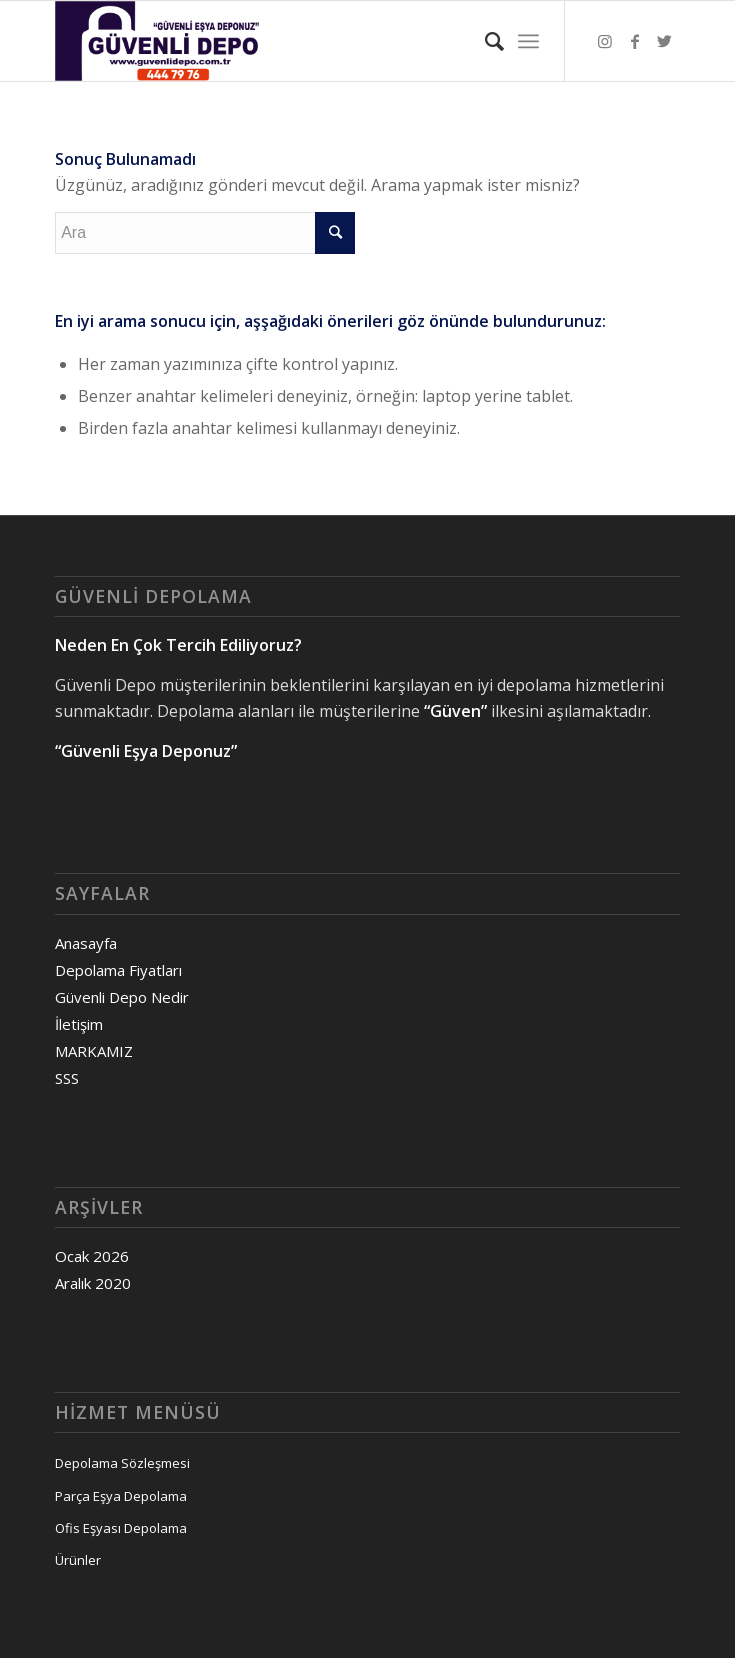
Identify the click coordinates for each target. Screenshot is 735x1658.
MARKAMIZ (94, 1051)
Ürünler (78, 1560)
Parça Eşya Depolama (121, 1496)
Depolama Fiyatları (118, 970)
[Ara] (484, 41)
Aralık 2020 (93, 1283)
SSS (67, 1078)
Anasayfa (86, 943)
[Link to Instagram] (605, 41)
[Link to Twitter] (665, 41)
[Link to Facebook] (635, 41)
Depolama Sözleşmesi (122, 1463)
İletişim (79, 1024)
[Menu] (528, 41)
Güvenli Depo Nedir (122, 997)
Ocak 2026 (92, 1256)
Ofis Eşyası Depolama (121, 1528)
